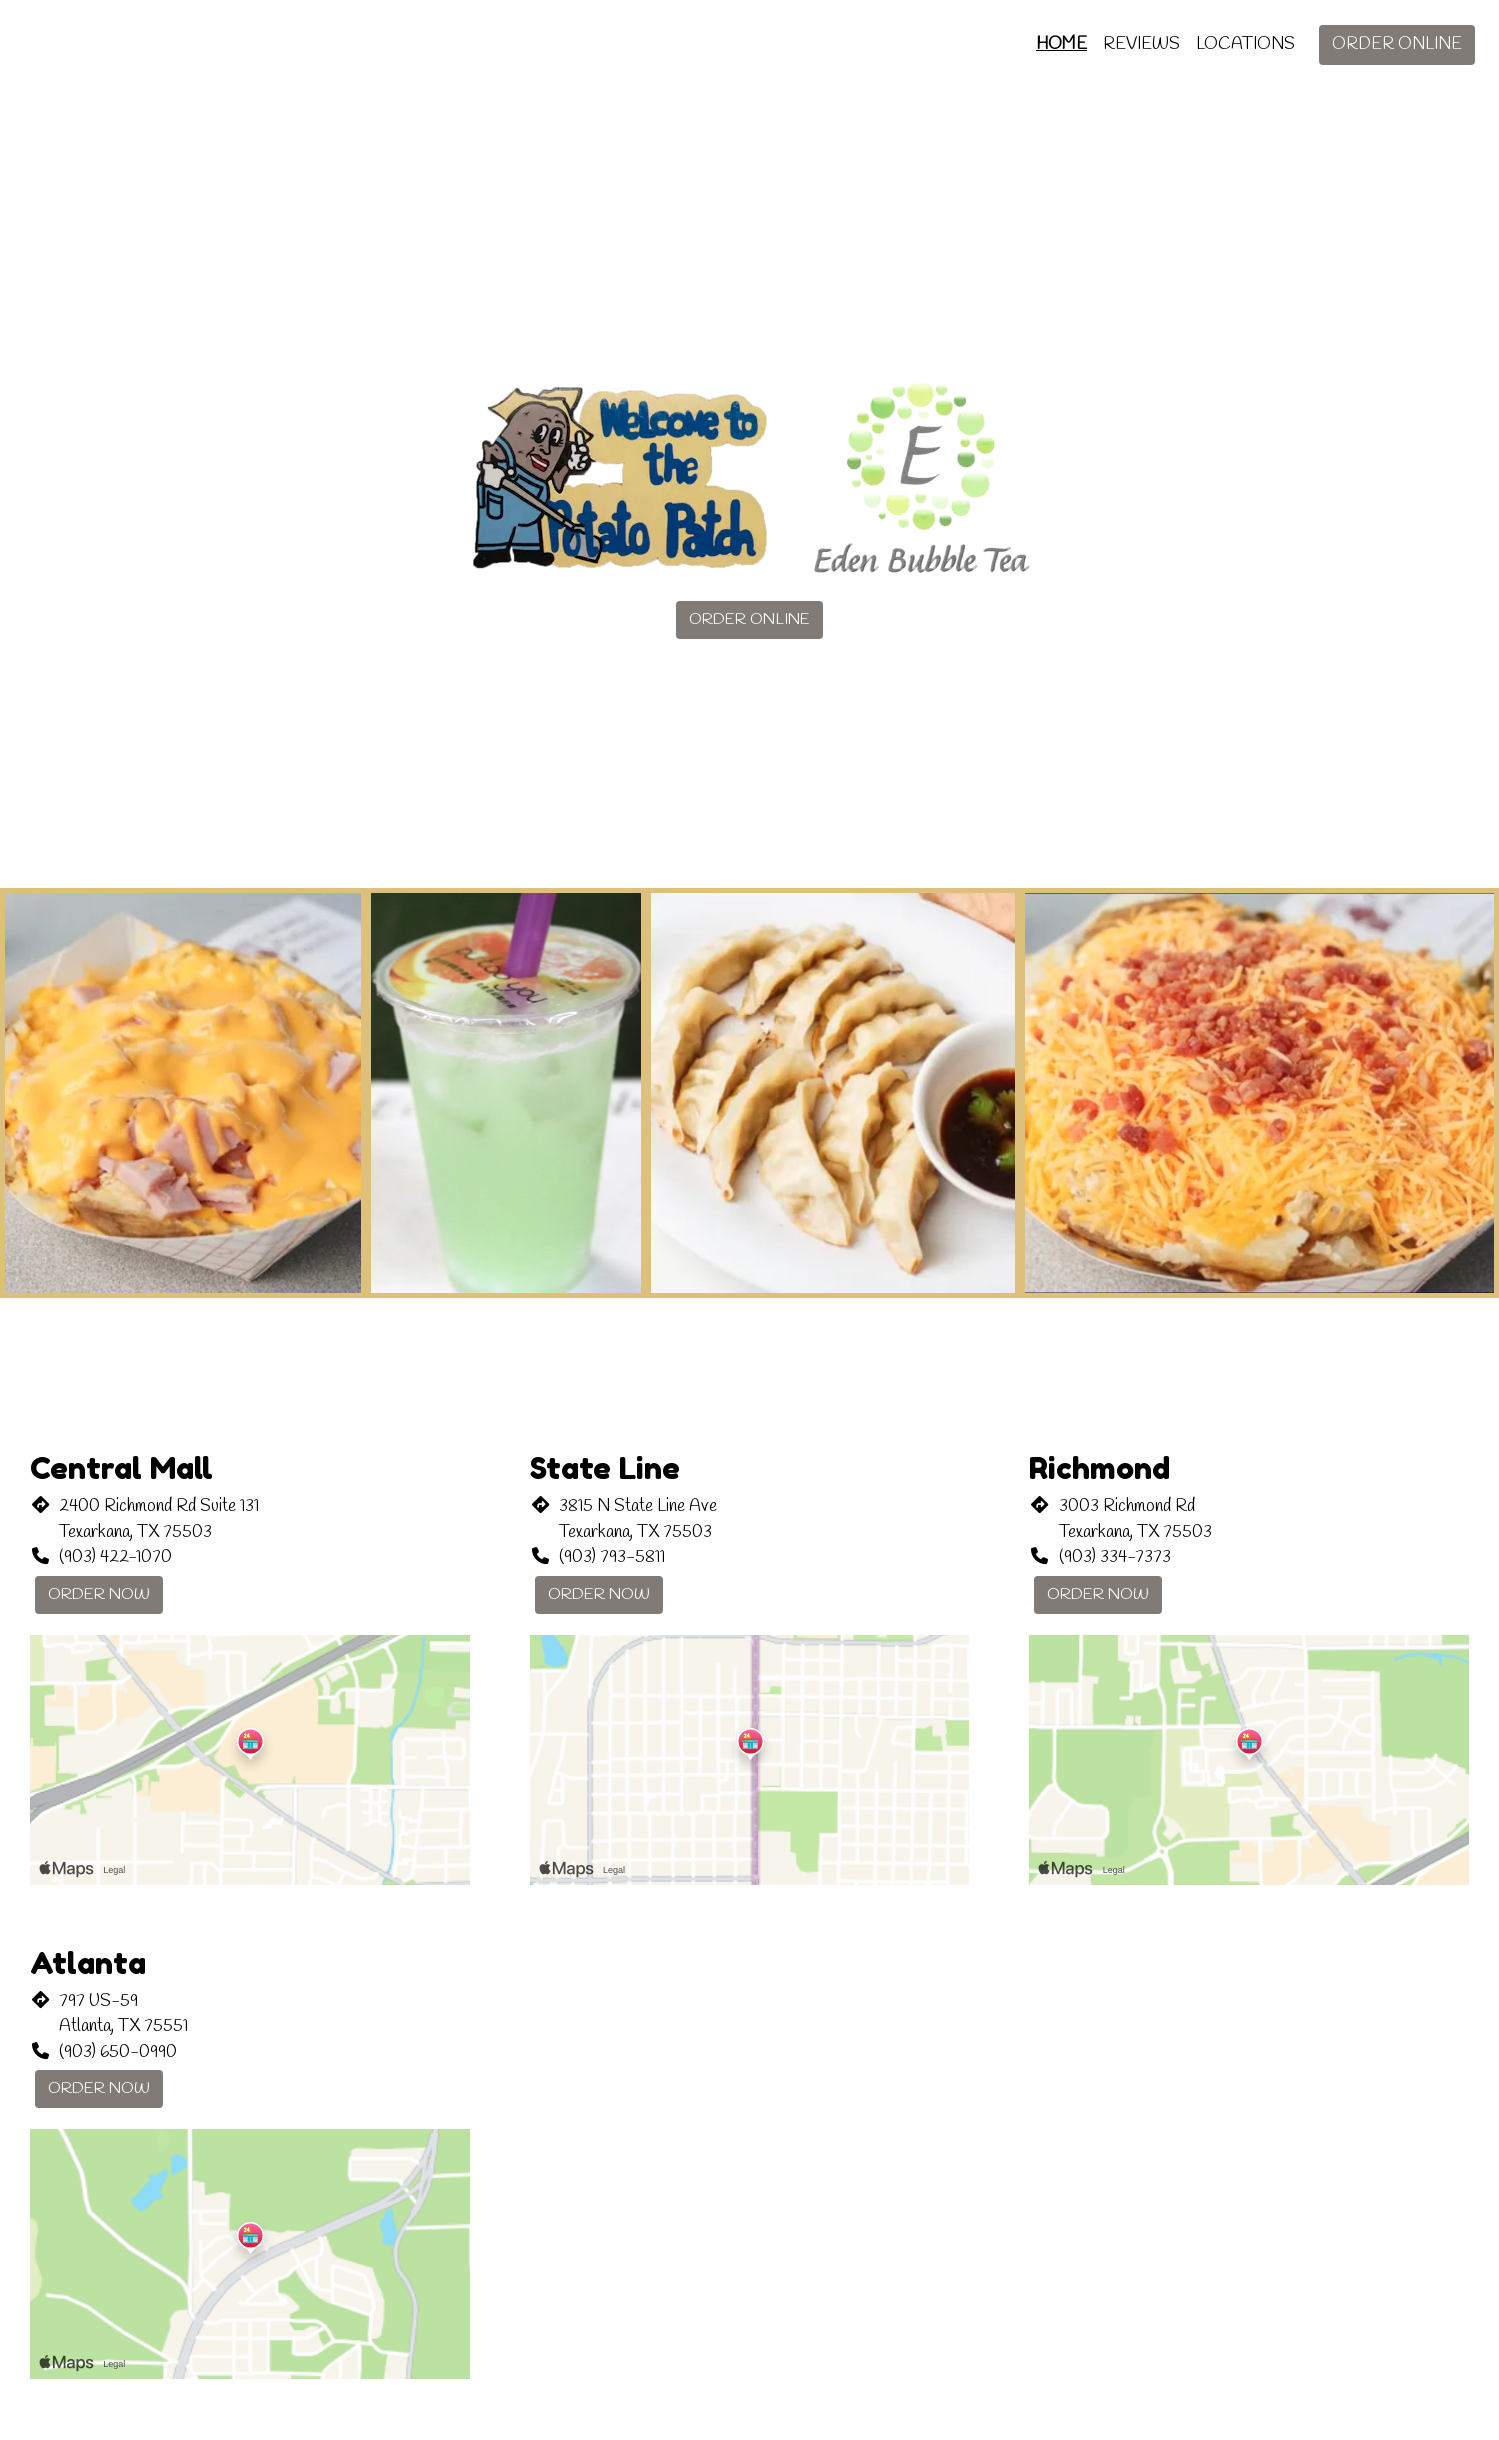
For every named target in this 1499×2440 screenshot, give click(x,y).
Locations (1245, 44)
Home (1061, 44)
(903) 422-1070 (115, 1557)
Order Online (1397, 44)
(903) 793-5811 (612, 1557)
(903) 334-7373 (1115, 1557)
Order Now (99, 1594)
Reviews (1141, 44)
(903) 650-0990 (118, 2052)
